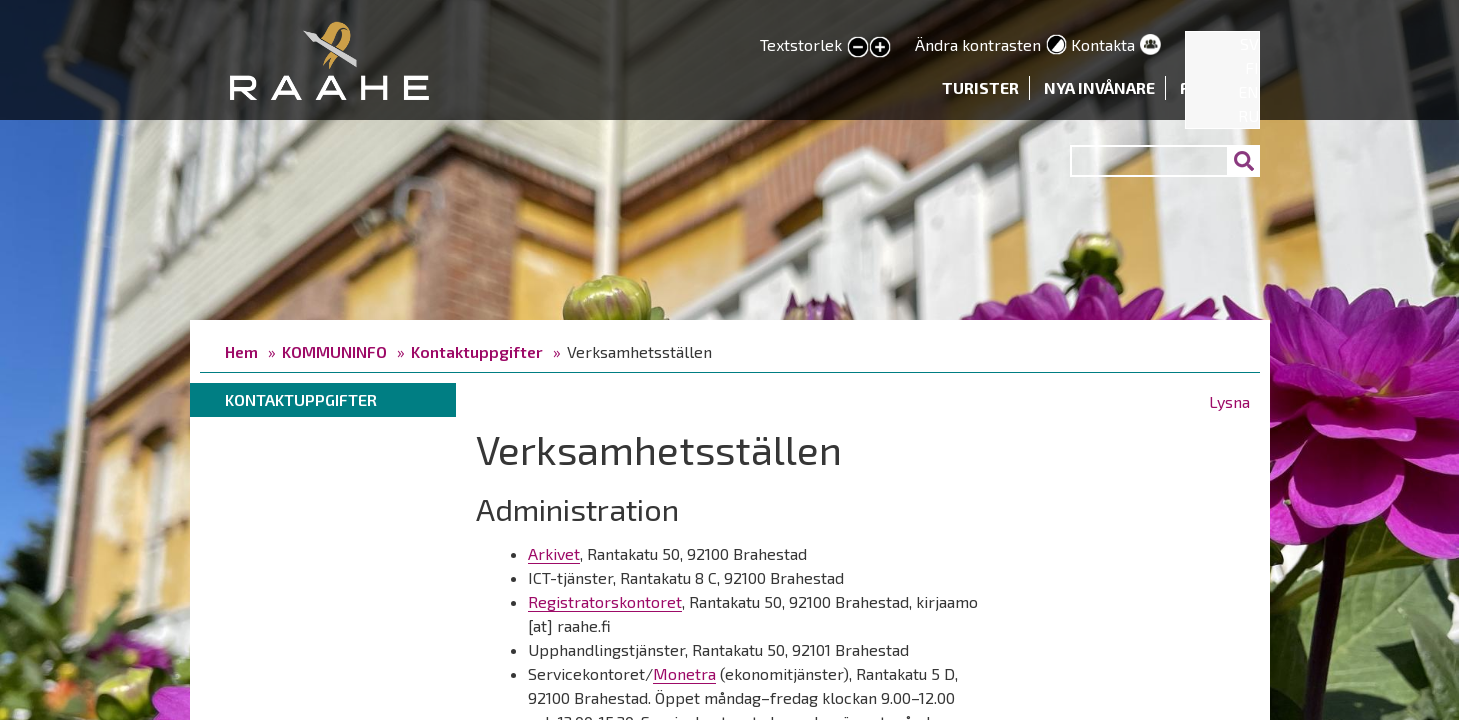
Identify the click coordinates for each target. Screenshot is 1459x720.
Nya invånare (1099, 87)
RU (1248, 115)
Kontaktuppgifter (477, 351)
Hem (241, 351)
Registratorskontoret (605, 601)
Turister (980, 87)
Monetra (684, 673)
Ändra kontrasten (978, 44)
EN (1248, 91)
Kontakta (1103, 44)
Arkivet (554, 553)
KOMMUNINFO (334, 351)
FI (1252, 67)
